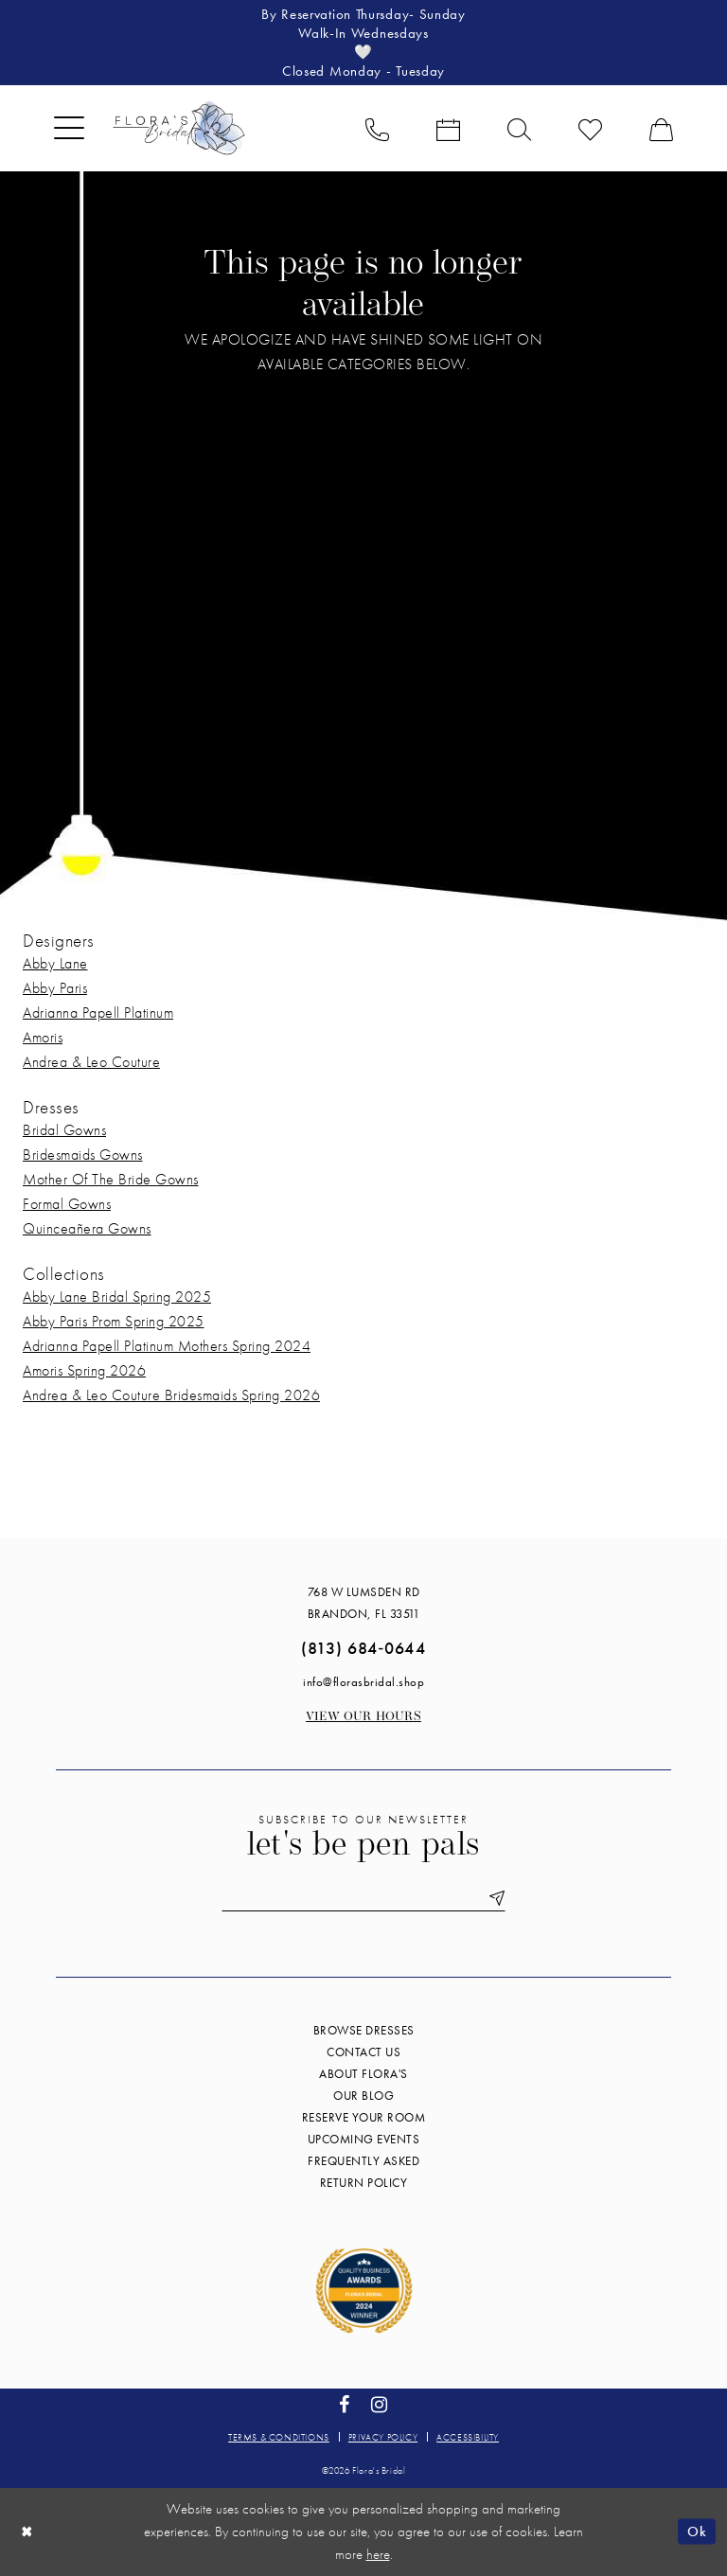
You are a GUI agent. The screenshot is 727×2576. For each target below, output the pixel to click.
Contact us (363, 2052)
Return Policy (364, 2183)
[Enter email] (363, 1898)
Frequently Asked (363, 2161)
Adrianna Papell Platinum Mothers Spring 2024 (166, 1346)
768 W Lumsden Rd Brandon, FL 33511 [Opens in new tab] (364, 1603)
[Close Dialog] (27, 2532)
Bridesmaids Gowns (83, 1154)
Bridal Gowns (64, 1130)
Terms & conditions (278, 2437)
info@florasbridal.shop (363, 1682)
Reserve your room (364, 2117)
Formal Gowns (67, 1204)
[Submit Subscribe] (493, 1898)
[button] (69, 128)
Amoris (42, 1037)
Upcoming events (364, 2139)
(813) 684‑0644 (363, 1648)
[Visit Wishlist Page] (590, 128)
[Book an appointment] (448, 128)
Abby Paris (55, 988)
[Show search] (519, 128)
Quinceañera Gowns (87, 1228)
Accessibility (467, 2437)
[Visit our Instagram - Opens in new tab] (379, 2405)
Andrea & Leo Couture (91, 1062)
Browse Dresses (364, 2030)
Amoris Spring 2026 (84, 1370)
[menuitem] (69, 128)
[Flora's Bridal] (179, 128)
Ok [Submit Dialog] (696, 2531)
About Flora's (363, 2074)
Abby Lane (55, 963)
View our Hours (363, 1717)
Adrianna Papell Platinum (98, 1012)
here (378, 2554)
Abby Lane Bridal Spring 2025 (117, 1296)
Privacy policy (382, 2437)
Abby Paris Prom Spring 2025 (113, 1321)
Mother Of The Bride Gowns (111, 1179)
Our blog (363, 2095)
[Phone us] (377, 128)
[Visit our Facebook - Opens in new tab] (344, 2405)
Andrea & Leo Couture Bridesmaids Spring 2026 (171, 1395)
